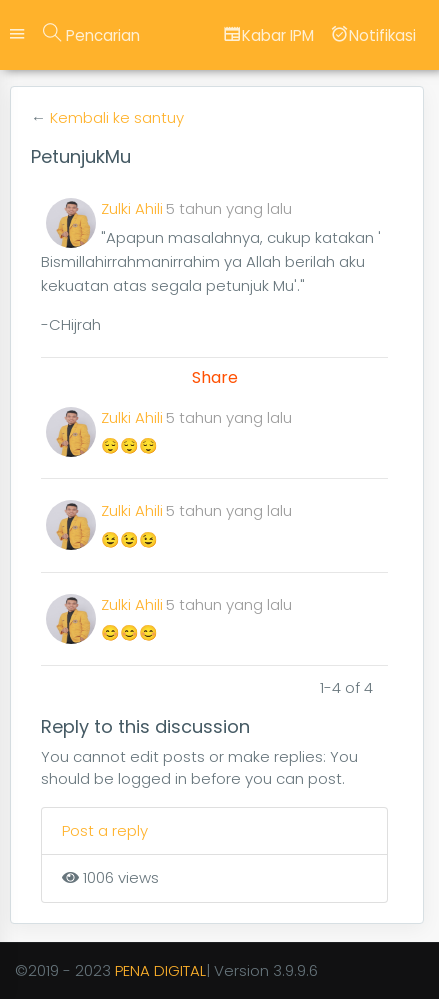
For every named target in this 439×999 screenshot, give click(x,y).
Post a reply (105, 830)
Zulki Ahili (132, 208)
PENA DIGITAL (160, 970)
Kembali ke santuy (117, 117)
